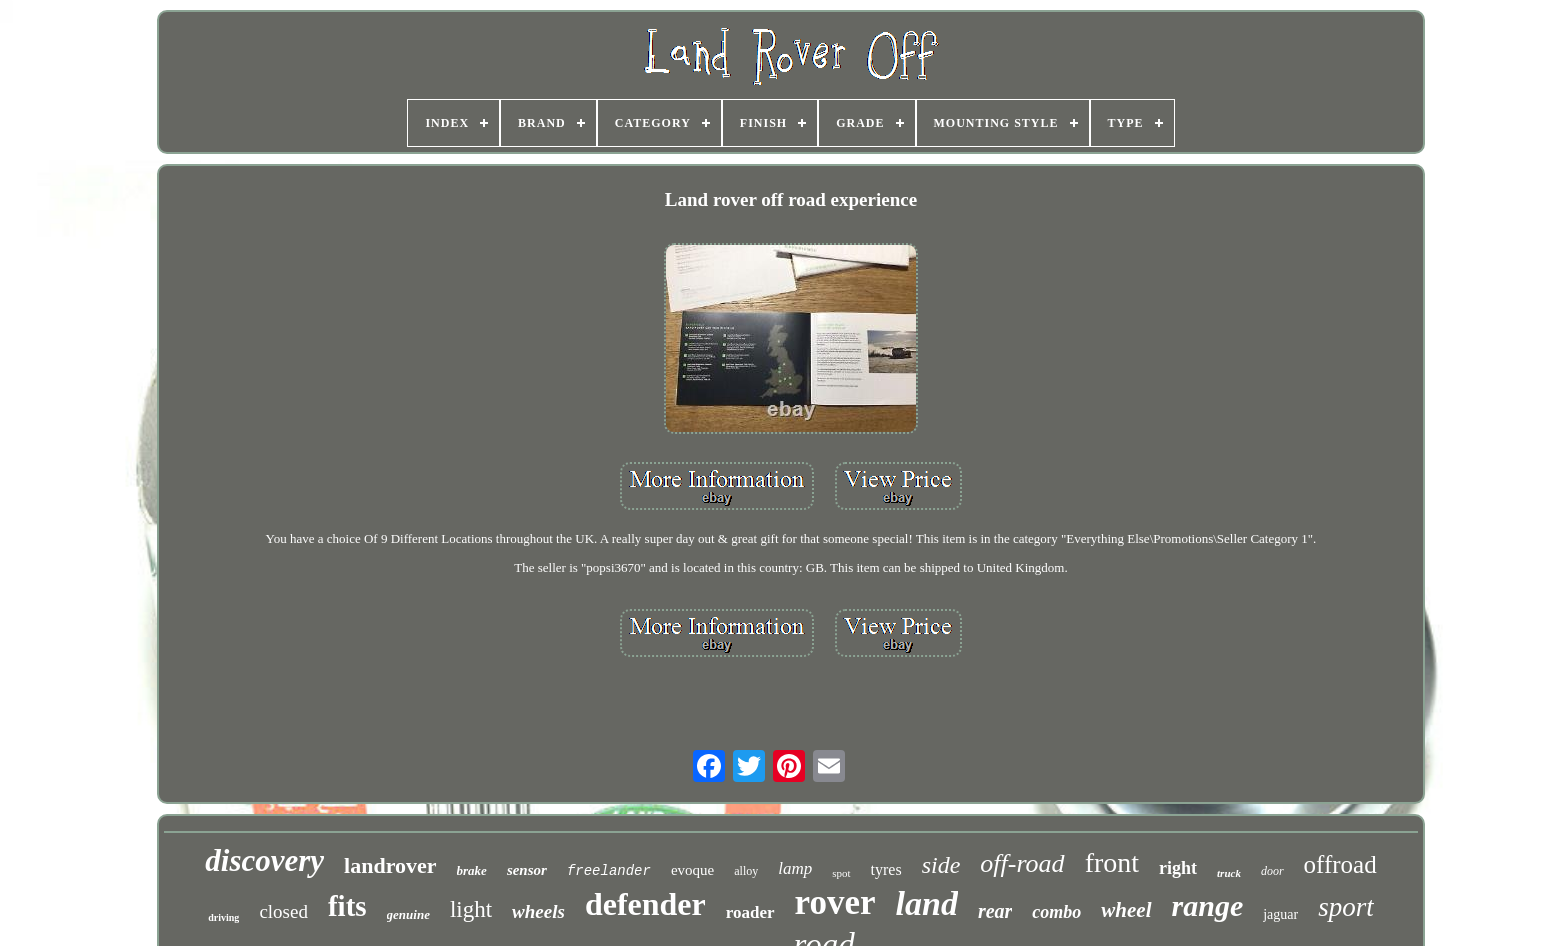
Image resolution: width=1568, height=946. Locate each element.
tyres (886, 869)
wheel (1126, 910)
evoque (692, 870)
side (941, 865)
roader (750, 912)
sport (1346, 907)
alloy (746, 871)
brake (472, 870)
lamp (795, 868)
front (1112, 862)
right (1178, 868)
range (1208, 905)
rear (995, 911)
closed (283, 911)
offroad (1340, 864)
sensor (527, 870)
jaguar (1280, 914)
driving (223, 917)
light (471, 909)
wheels (538, 911)
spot (841, 873)
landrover (390, 865)
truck (1229, 873)
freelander (609, 871)
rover (835, 902)
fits (347, 906)
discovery (264, 860)
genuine (408, 914)
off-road (1022, 863)
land (927, 903)
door (1272, 871)
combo (1056, 912)
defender (645, 904)
